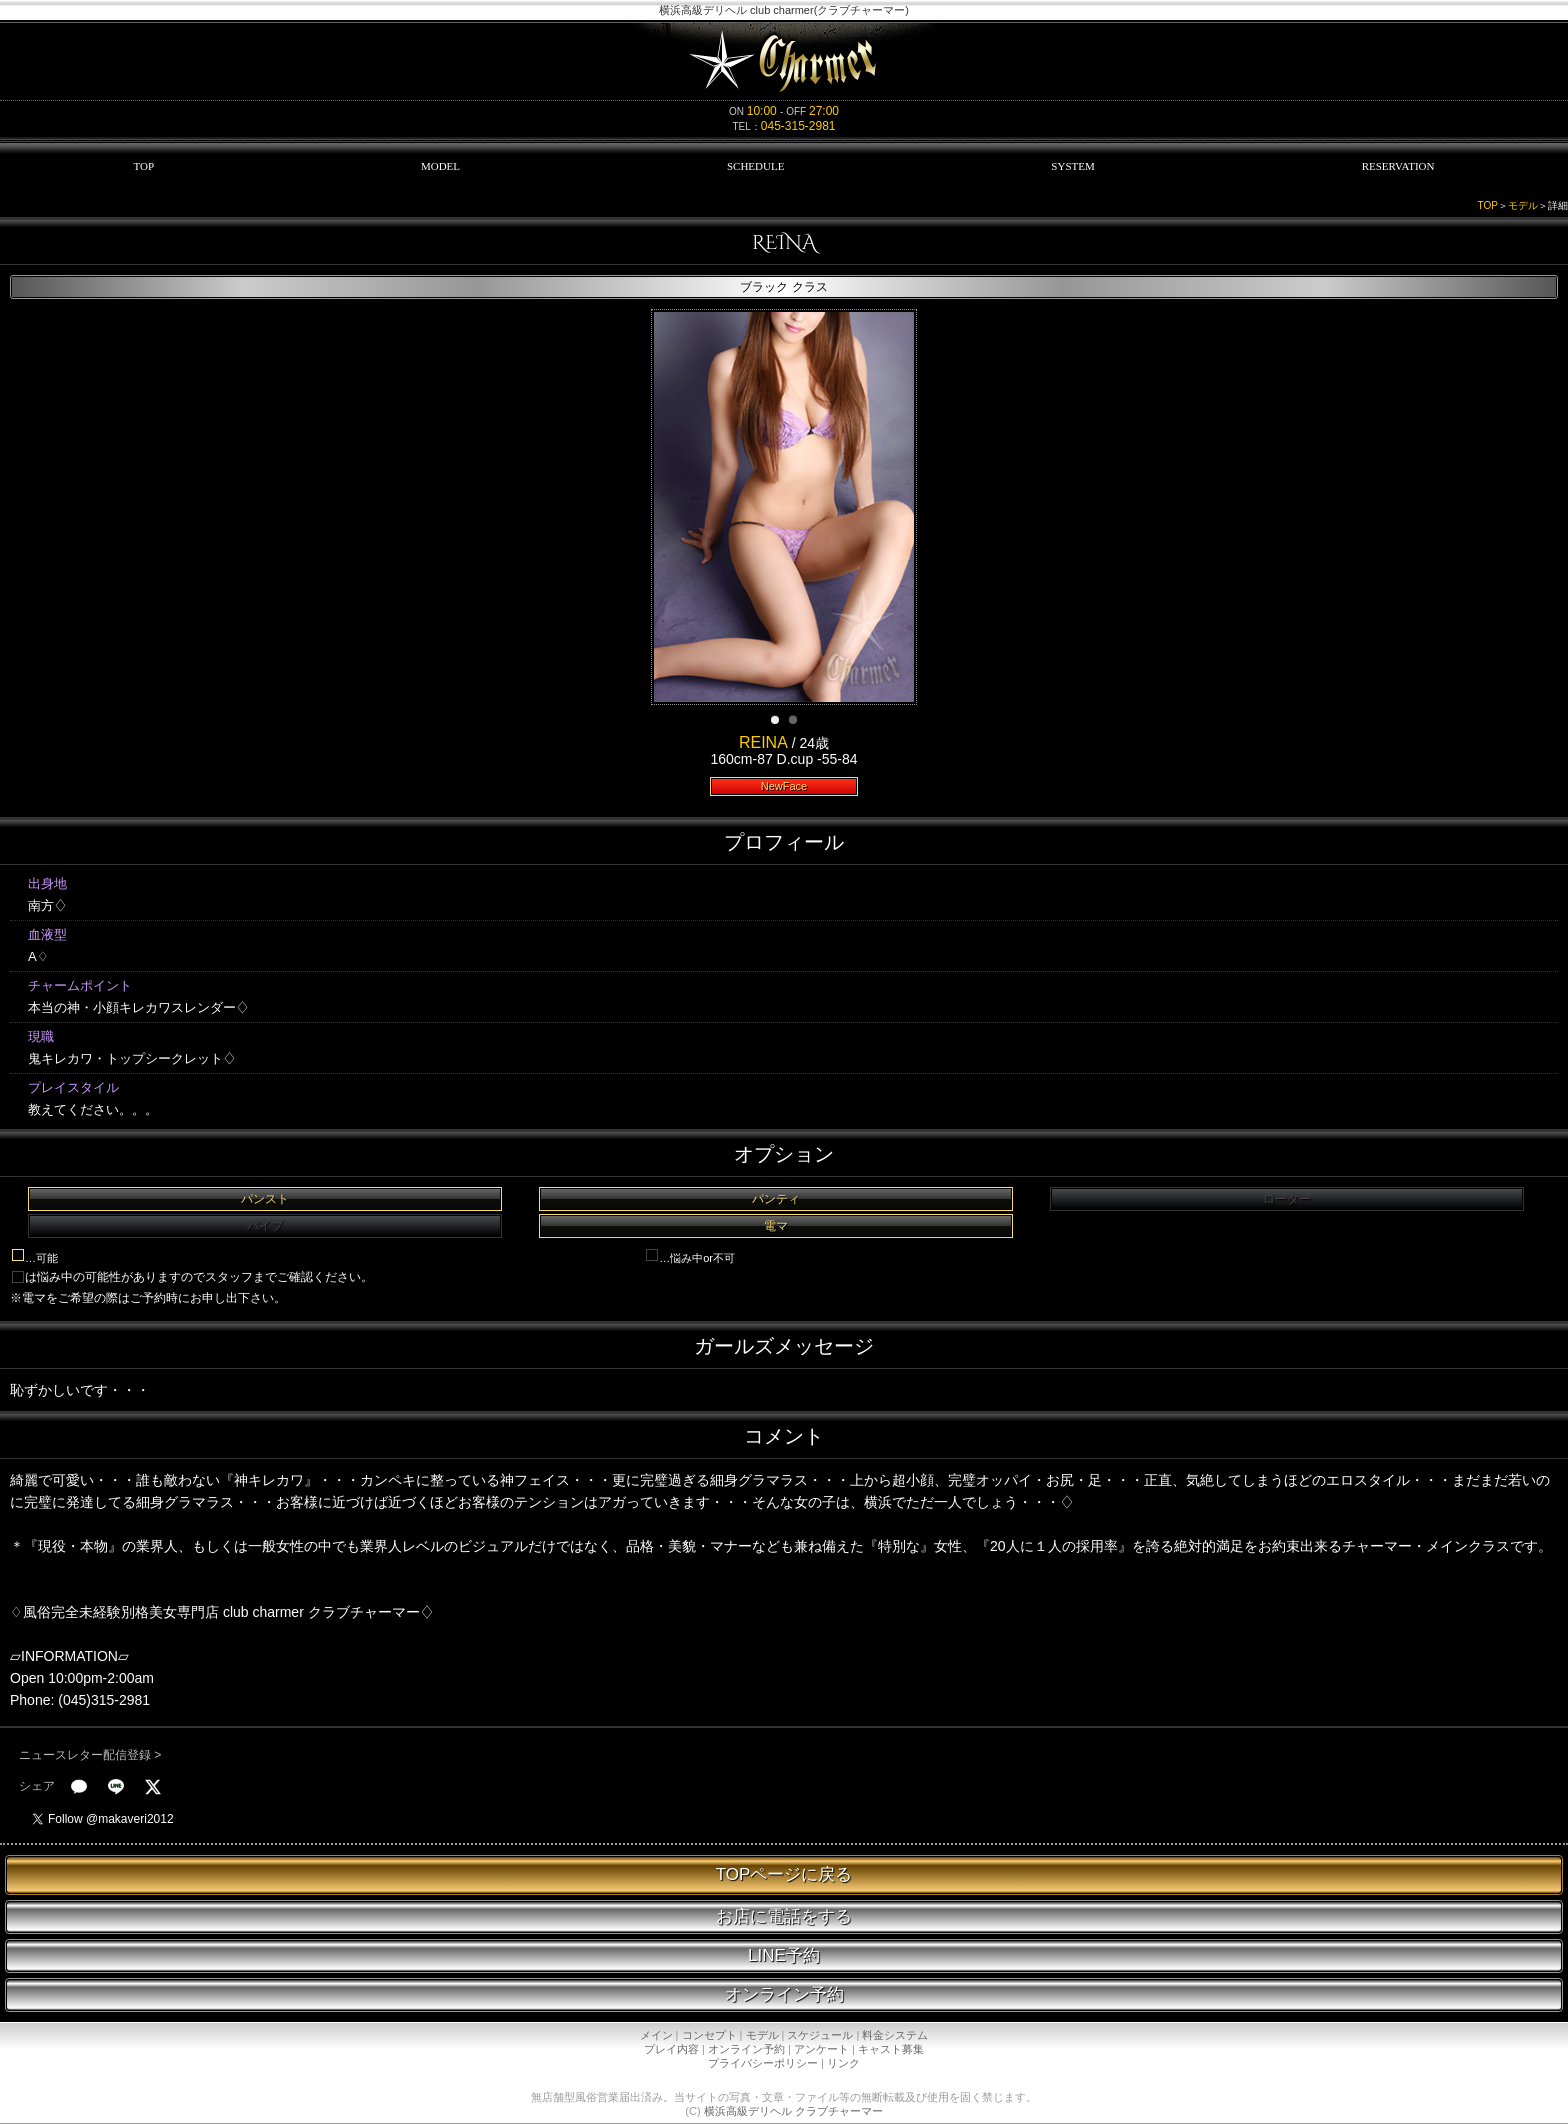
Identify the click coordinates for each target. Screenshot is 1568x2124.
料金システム (895, 2035)
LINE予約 (784, 1955)
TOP (143, 166)
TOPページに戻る (784, 1874)
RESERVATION (1398, 166)
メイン (656, 2035)
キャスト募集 (891, 2049)
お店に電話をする (784, 1916)
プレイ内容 (671, 2049)
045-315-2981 (798, 126)
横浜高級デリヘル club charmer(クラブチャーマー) (784, 10)
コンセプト (709, 2035)
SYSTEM (1072, 166)
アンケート (821, 2049)
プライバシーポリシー (763, 2063)
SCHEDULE (755, 166)
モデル (1523, 205)
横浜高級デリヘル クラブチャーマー (793, 2111)
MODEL (440, 166)
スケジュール (820, 2035)
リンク (843, 2063)
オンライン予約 (784, 1994)
